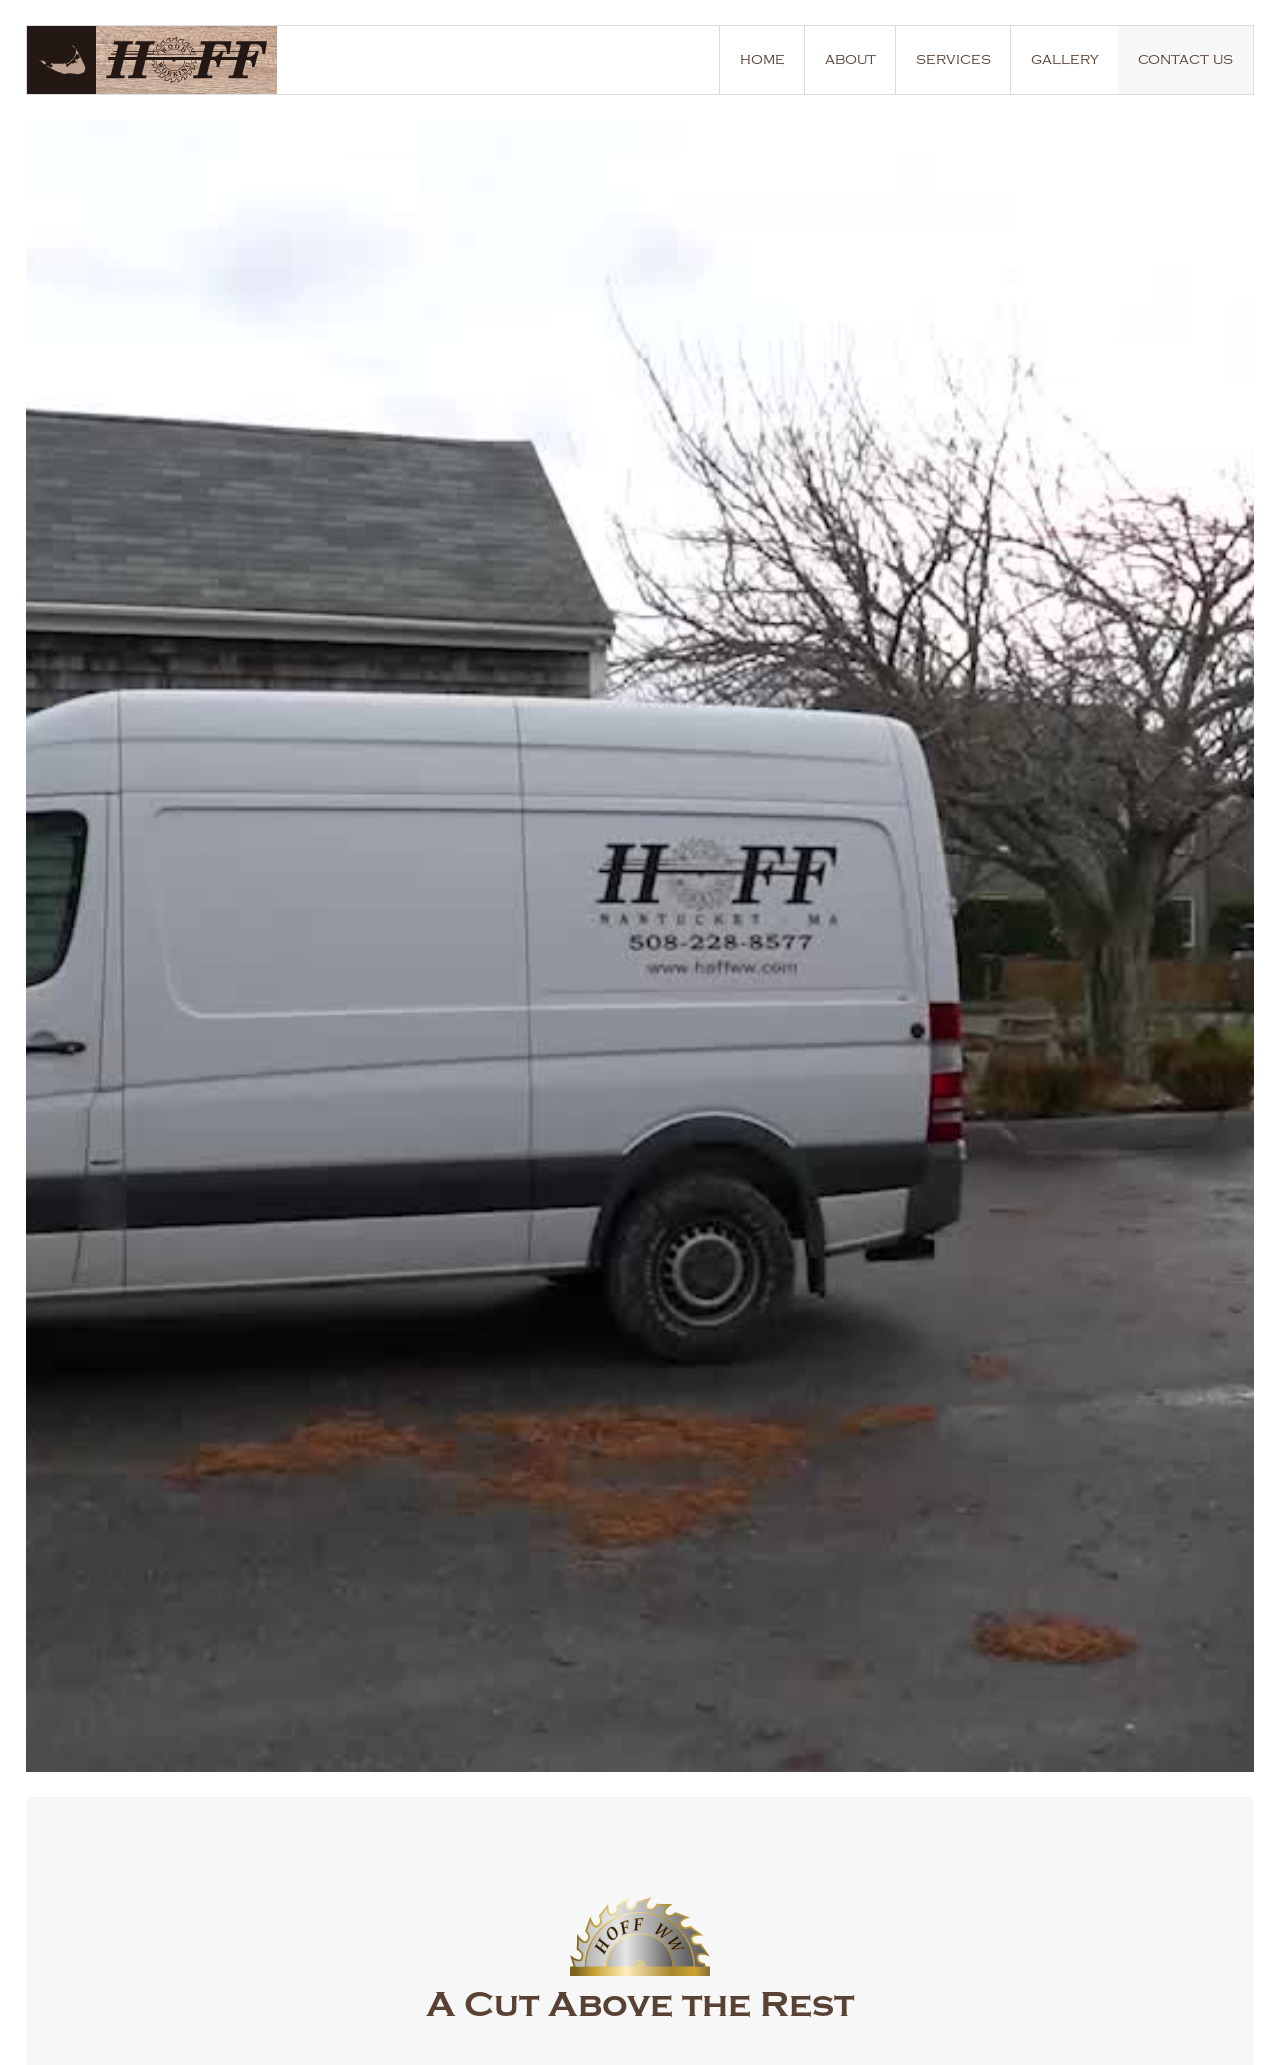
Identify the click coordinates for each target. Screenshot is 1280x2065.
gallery (1065, 59)
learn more (184, 974)
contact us (1185, 59)
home (762, 59)
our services (364, 974)
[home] (162, 60)
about (850, 59)
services (953, 59)
